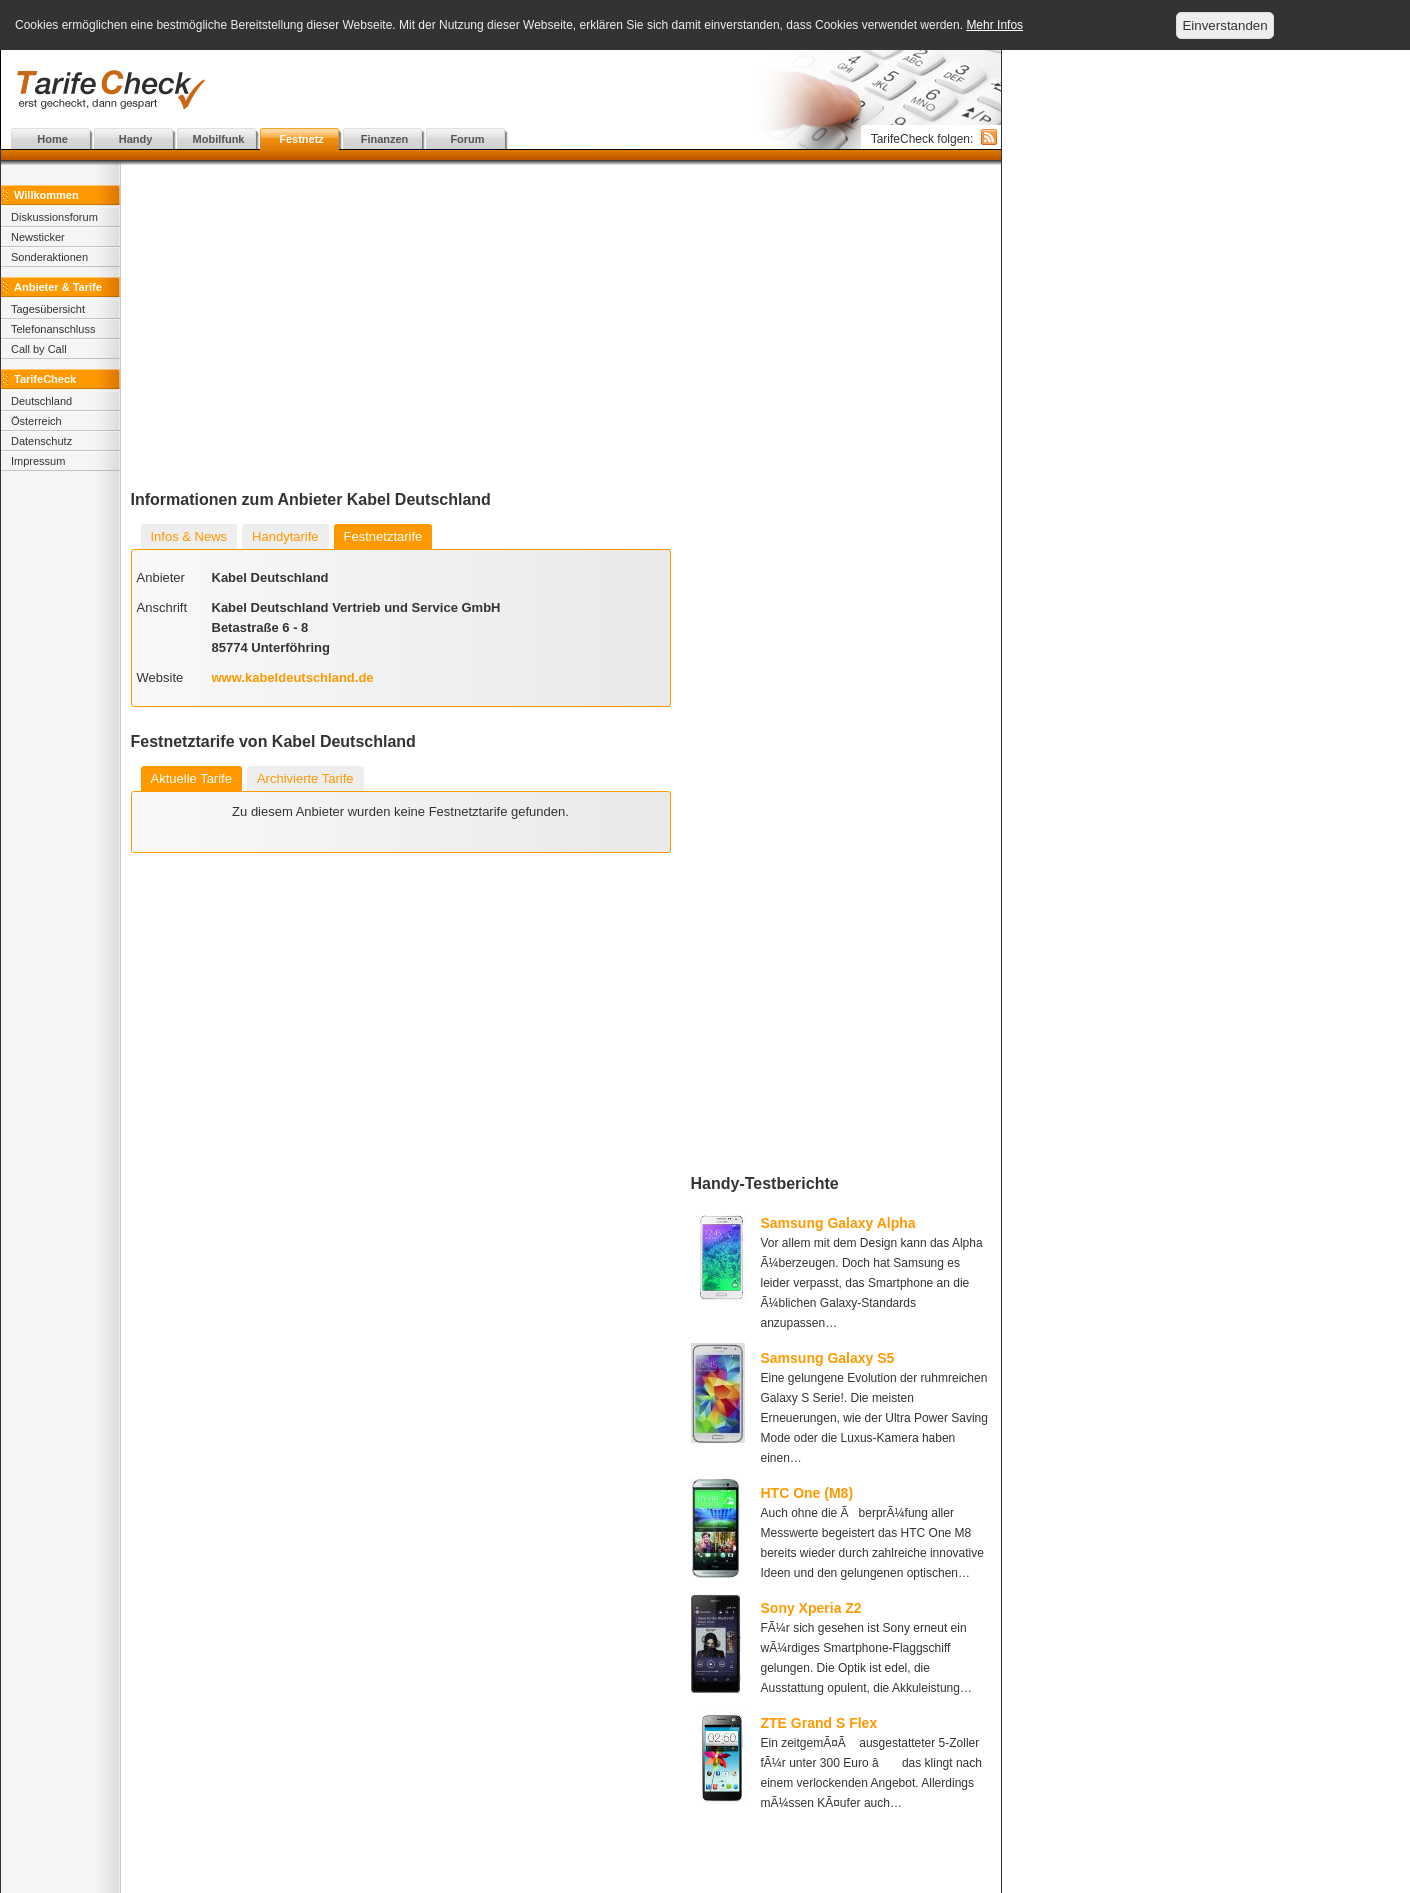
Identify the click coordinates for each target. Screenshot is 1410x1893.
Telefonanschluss (53, 329)
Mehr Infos (994, 25)
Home (52, 139)
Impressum (38, 461)
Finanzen (385, 139)
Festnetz (301, 139)
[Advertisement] (501, 90)
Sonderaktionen (49, 257)
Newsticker (38, 237)
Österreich (36, 421)
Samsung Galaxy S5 (828, 1358)
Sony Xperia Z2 (811, 1608)
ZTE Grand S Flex (819, 1723)
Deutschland (41, 401)
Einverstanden (1224, 25)
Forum (467, 139)
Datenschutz (41, 441)
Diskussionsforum (54, 217)
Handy (136, 139)
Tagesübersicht (48, 309)
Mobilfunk (219, 139)
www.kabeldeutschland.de (293, 677)
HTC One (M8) (807, 1493)
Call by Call (39, 349)
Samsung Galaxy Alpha (838, 1223)
